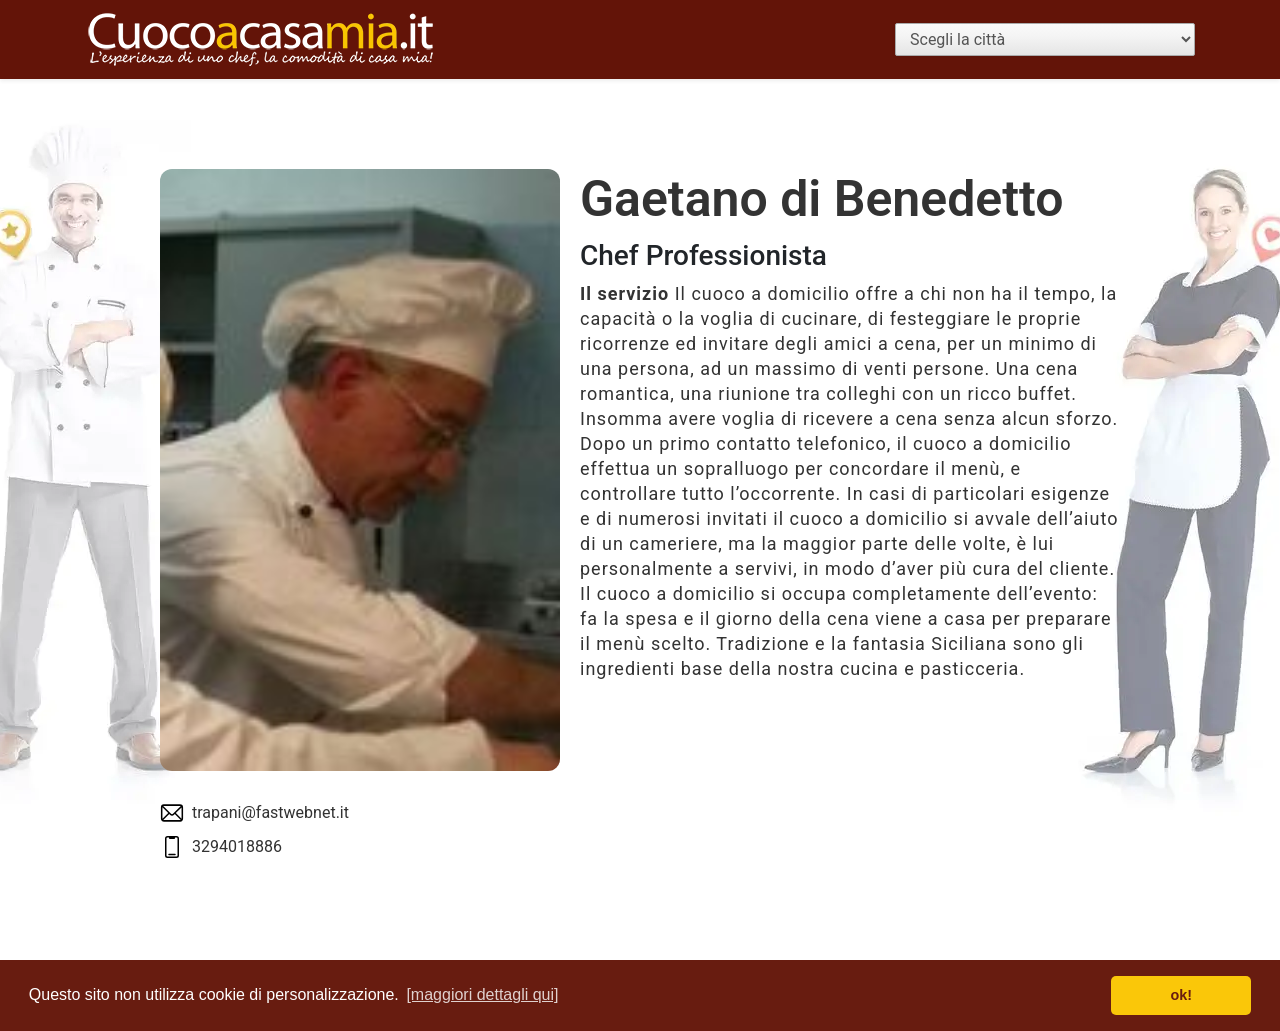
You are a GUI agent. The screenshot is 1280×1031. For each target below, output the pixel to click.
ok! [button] (1181, 995)
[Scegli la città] (1045, 39)
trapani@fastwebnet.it (270, 812)
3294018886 (237, 846)
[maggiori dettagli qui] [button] (482, 994)
